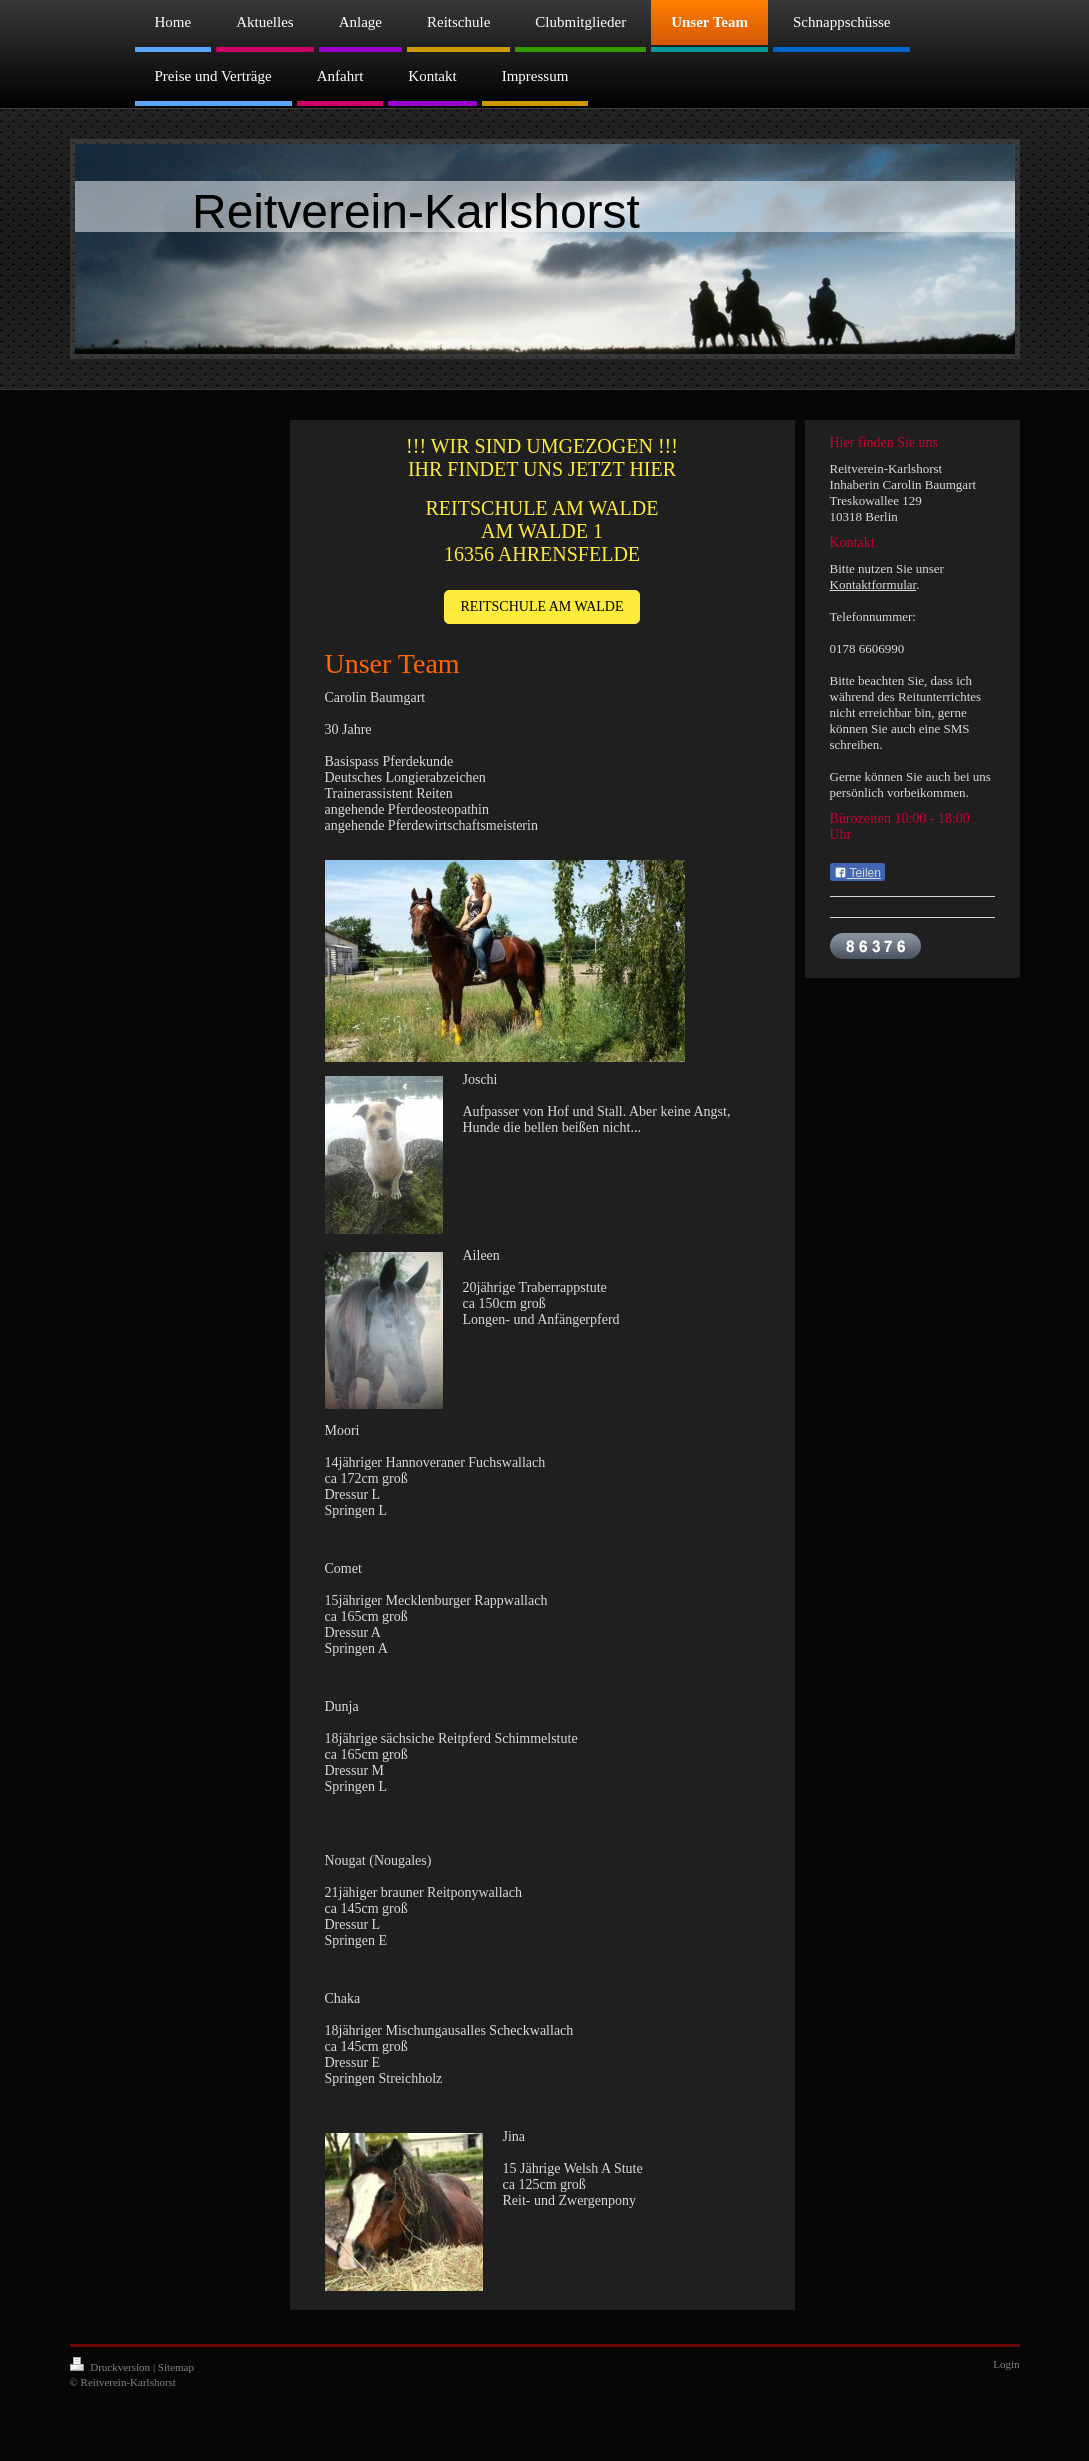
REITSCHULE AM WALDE (541, 606)
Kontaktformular (873, 584)
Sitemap (176, 2367)
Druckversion (111, 2367)
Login (1006, 2364)
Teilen (857, 873)
